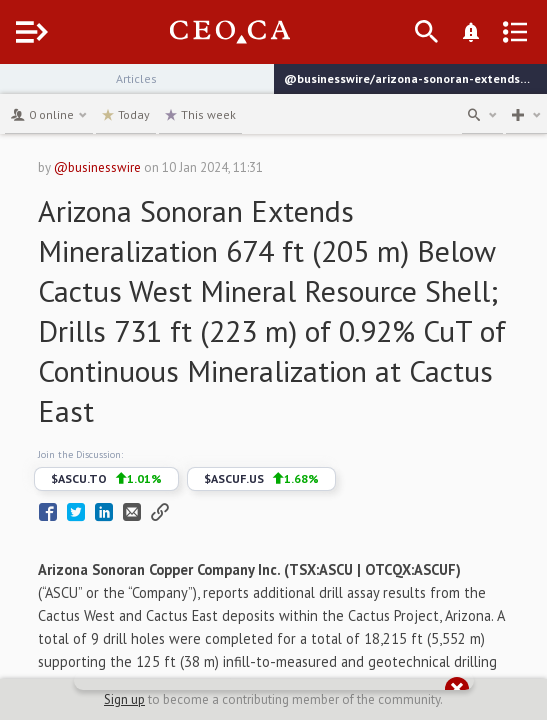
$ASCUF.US (261, 479)
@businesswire (97, 167)
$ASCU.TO (106, 479)
